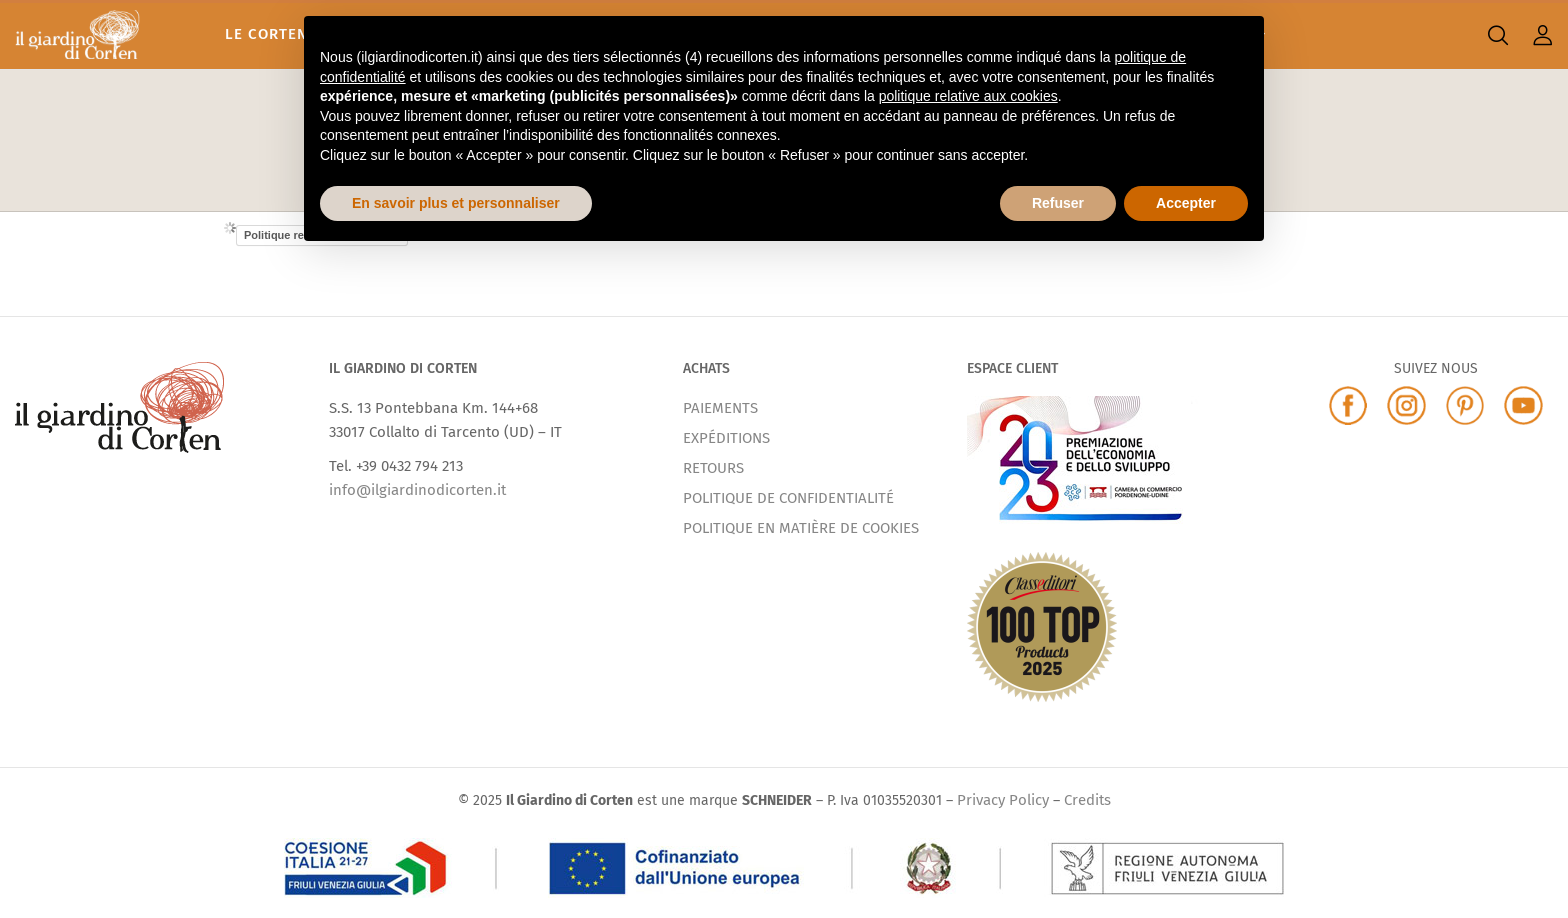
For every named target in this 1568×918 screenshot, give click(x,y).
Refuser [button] (1058, 203)
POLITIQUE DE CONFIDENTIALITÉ (788, 498)
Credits (1087, 800)
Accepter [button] (1186, 203)
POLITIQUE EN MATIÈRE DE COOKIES (801, 528)
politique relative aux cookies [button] (968, 96)
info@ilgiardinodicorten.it (417, 490)
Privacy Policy (1003, 800)
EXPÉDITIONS (726, 438)
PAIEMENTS (720, 408)
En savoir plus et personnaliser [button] (456, 203)
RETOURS (713, 468)
